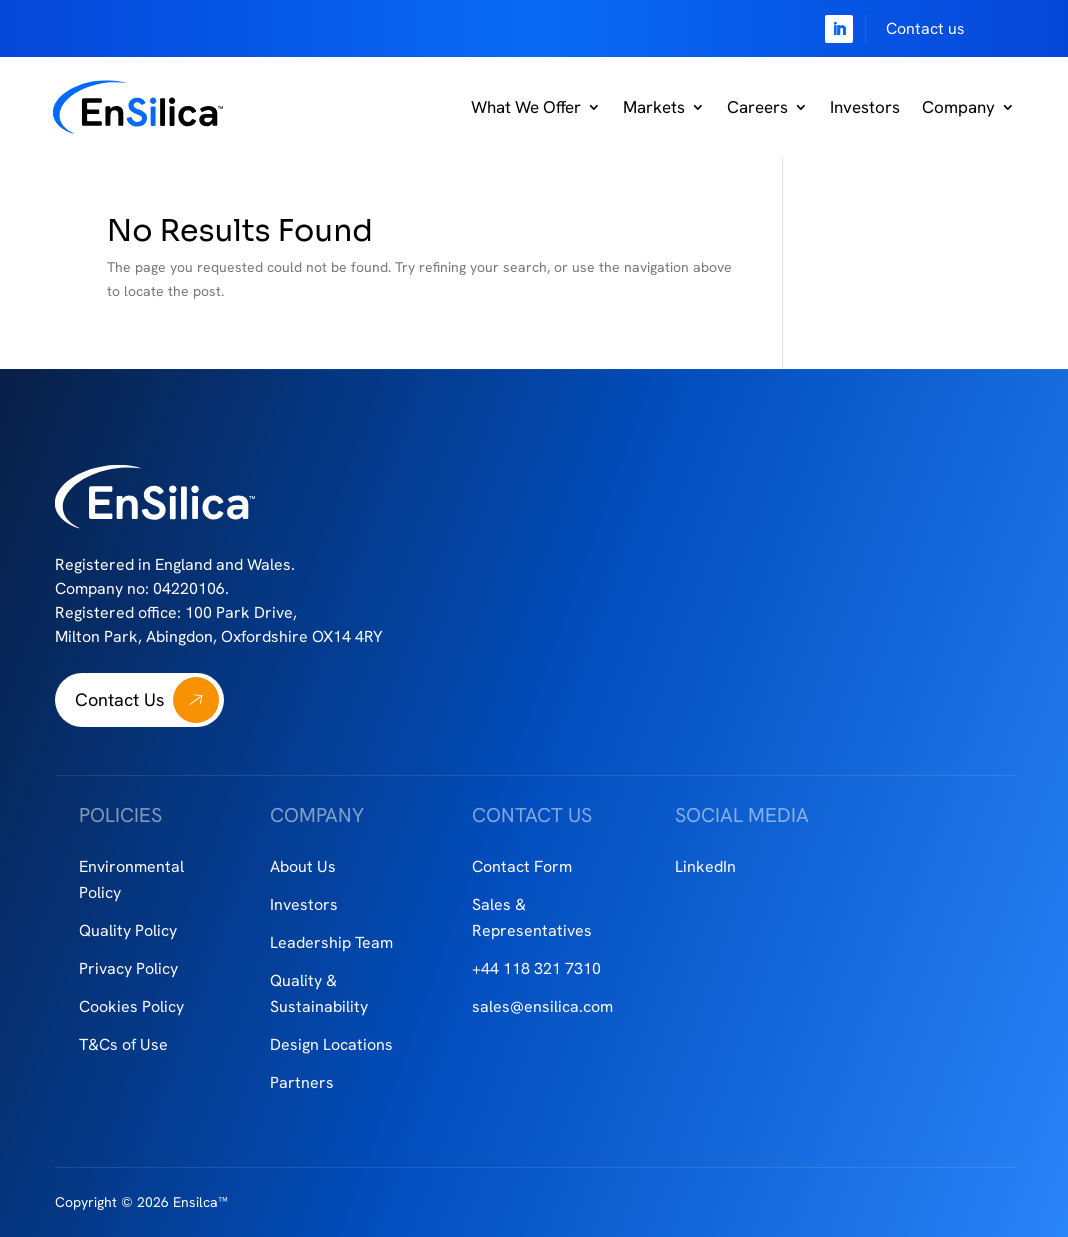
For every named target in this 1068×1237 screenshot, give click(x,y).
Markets (654, 107)
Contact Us (119, 699)
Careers (757, 107)
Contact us (925, 28)
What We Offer (526, 107)
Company (958, 107)
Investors (865, 107)
